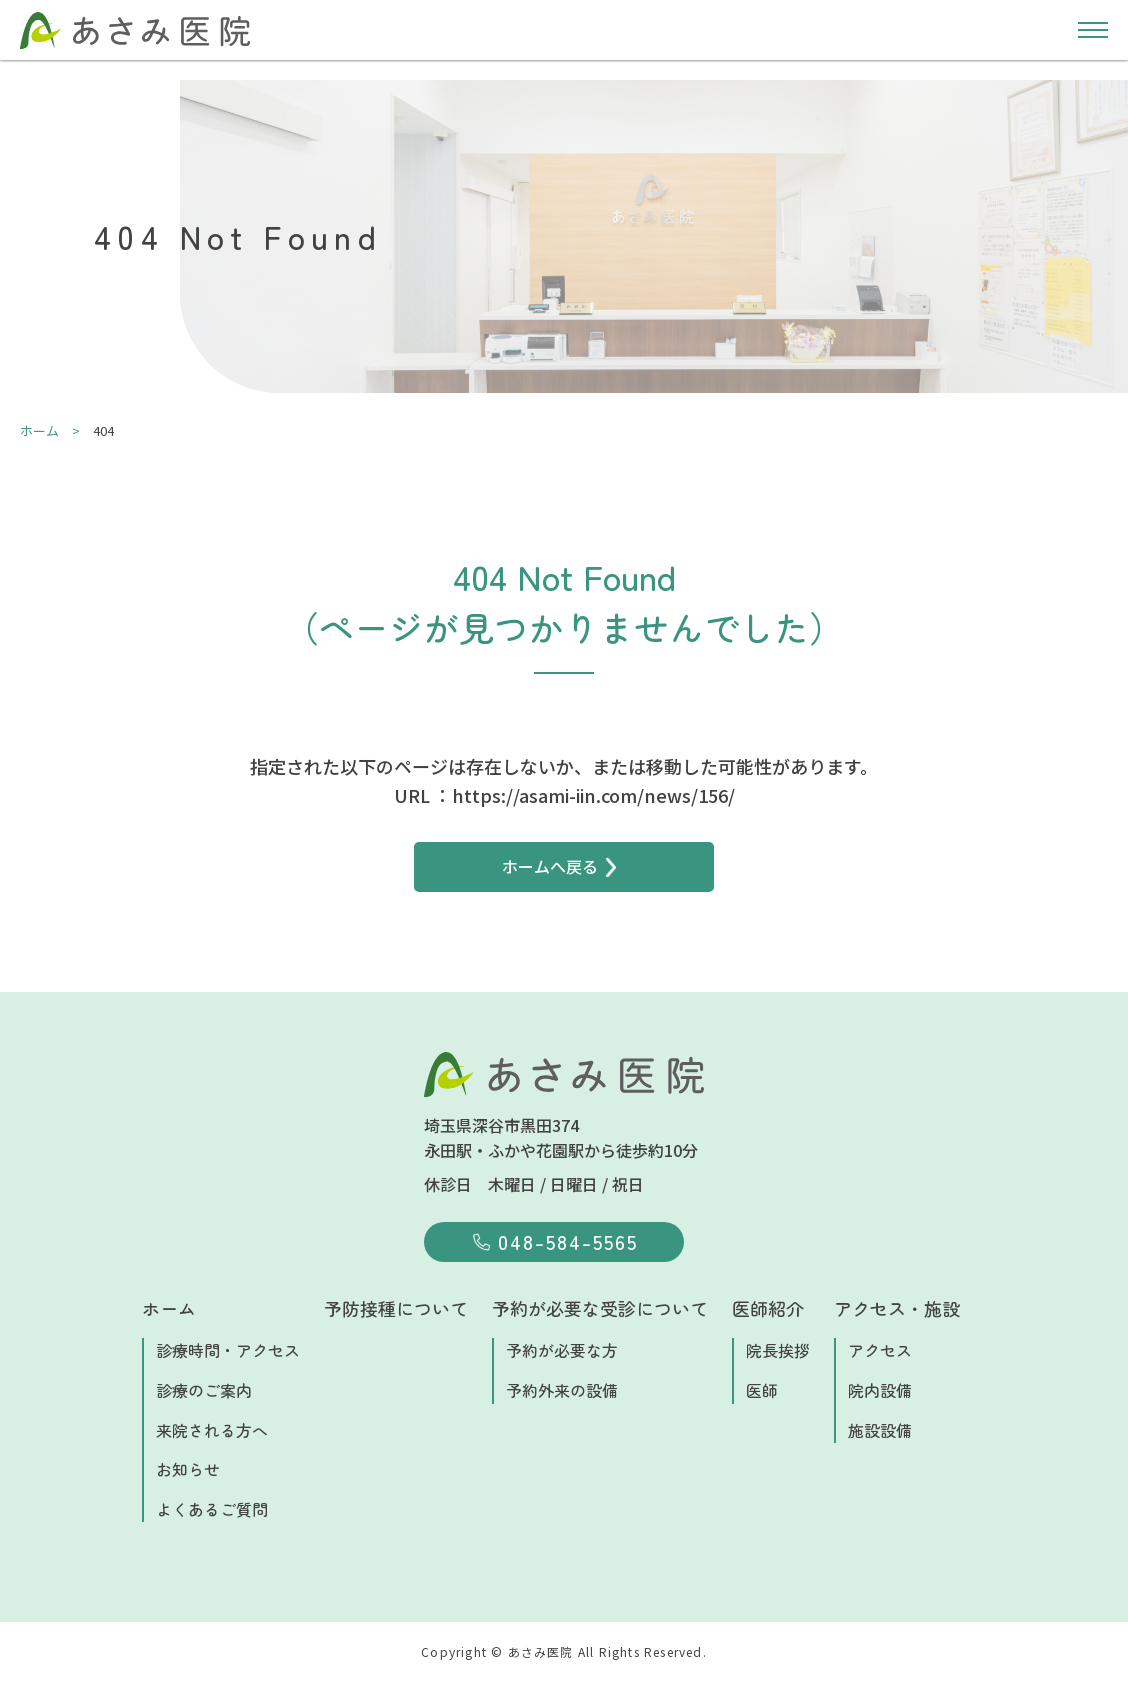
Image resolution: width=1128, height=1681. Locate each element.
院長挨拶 (778, 1350)
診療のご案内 (204, 1390)
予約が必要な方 (562, 1350)
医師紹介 (768, 1308)
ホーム (169, 1308)
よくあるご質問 (212, 1509)
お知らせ (188, 1469)
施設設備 (880, 1430)
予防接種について (396, 1308)
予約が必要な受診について (600, 1308)
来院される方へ (212, 1430)
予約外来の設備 (562, 1390)
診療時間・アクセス (228, 1350)
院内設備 (880, 1390)
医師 (762, 1390)
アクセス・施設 (897, 1308)
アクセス (880, 1350)
